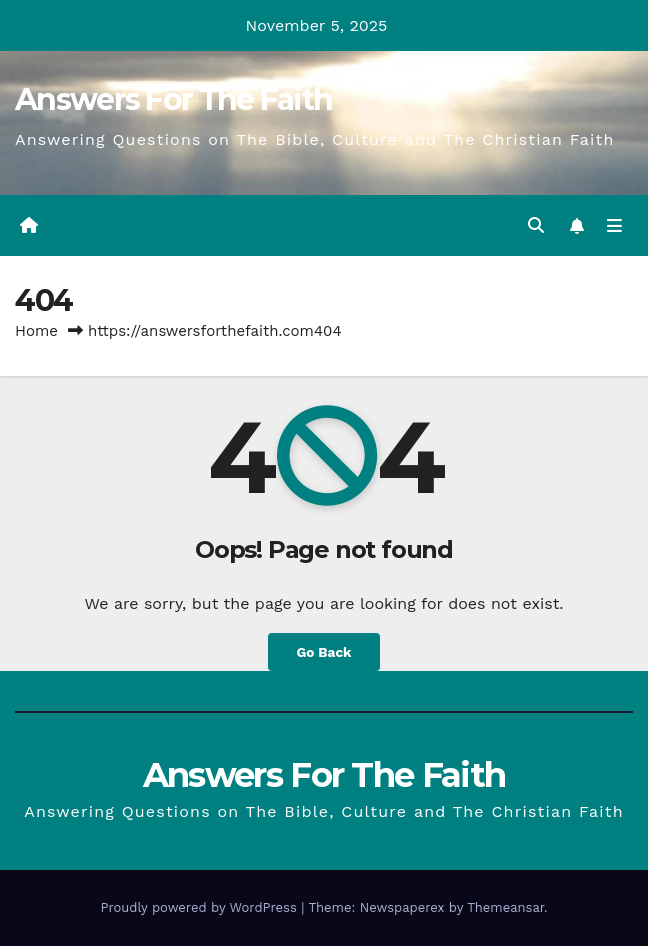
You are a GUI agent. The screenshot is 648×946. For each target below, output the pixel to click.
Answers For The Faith (173, 99)
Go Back (323, 652)
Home (36, 331)
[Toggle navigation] (614, 226)
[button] (536, 225)
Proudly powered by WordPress (200, 907)
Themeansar (505, 907)
